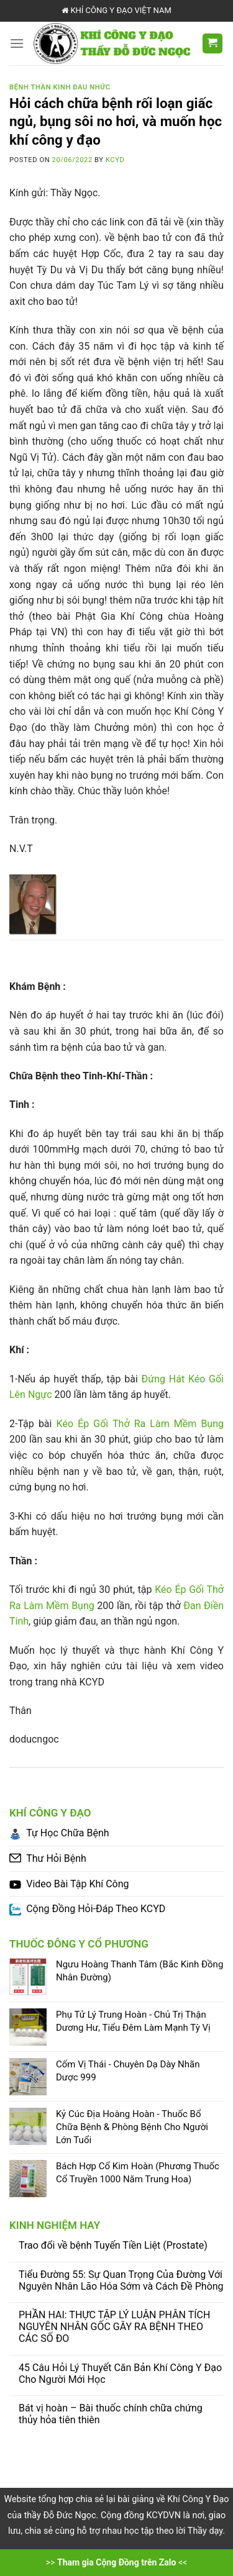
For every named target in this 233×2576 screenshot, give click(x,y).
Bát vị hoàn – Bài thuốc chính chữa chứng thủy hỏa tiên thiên (111, 2414)
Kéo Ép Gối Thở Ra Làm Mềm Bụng (140, 1424)
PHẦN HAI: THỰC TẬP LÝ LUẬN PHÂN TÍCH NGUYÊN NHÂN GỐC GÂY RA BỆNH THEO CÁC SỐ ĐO (114, 2326)
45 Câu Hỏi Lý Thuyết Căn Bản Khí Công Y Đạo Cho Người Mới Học (120, 2373)
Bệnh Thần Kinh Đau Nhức (60, 87)
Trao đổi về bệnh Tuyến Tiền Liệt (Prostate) (113, 2245)
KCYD (115, 160)
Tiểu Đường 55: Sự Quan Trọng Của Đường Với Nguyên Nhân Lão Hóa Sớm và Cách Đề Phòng (121, 2280)
